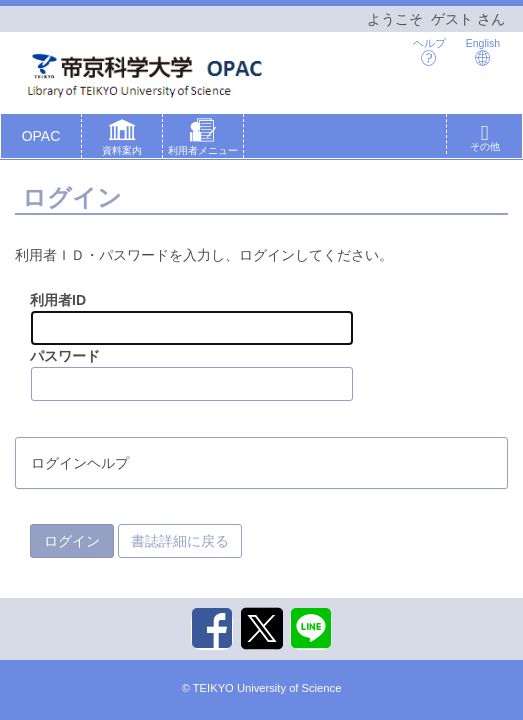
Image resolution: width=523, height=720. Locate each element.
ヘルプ (429, 51)
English (483, 51)
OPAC (41, 136)
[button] (122, 140)
